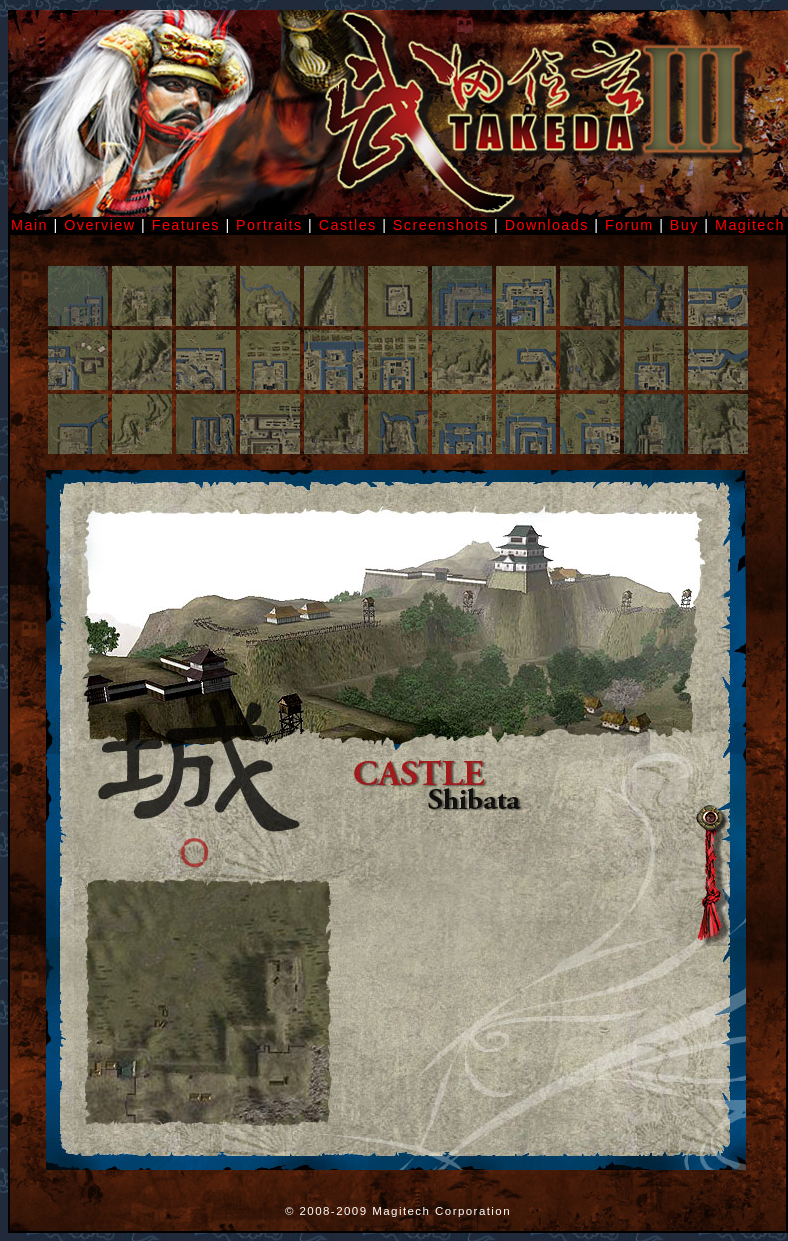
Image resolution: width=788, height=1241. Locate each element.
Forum (629, 225)
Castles (348, 225)
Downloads (547, 225)
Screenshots (443, 225)
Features (186, 225)
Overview (100, 225)
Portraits (269, 225)
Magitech (750, 225)
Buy (684, 225)
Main (29, 225)
